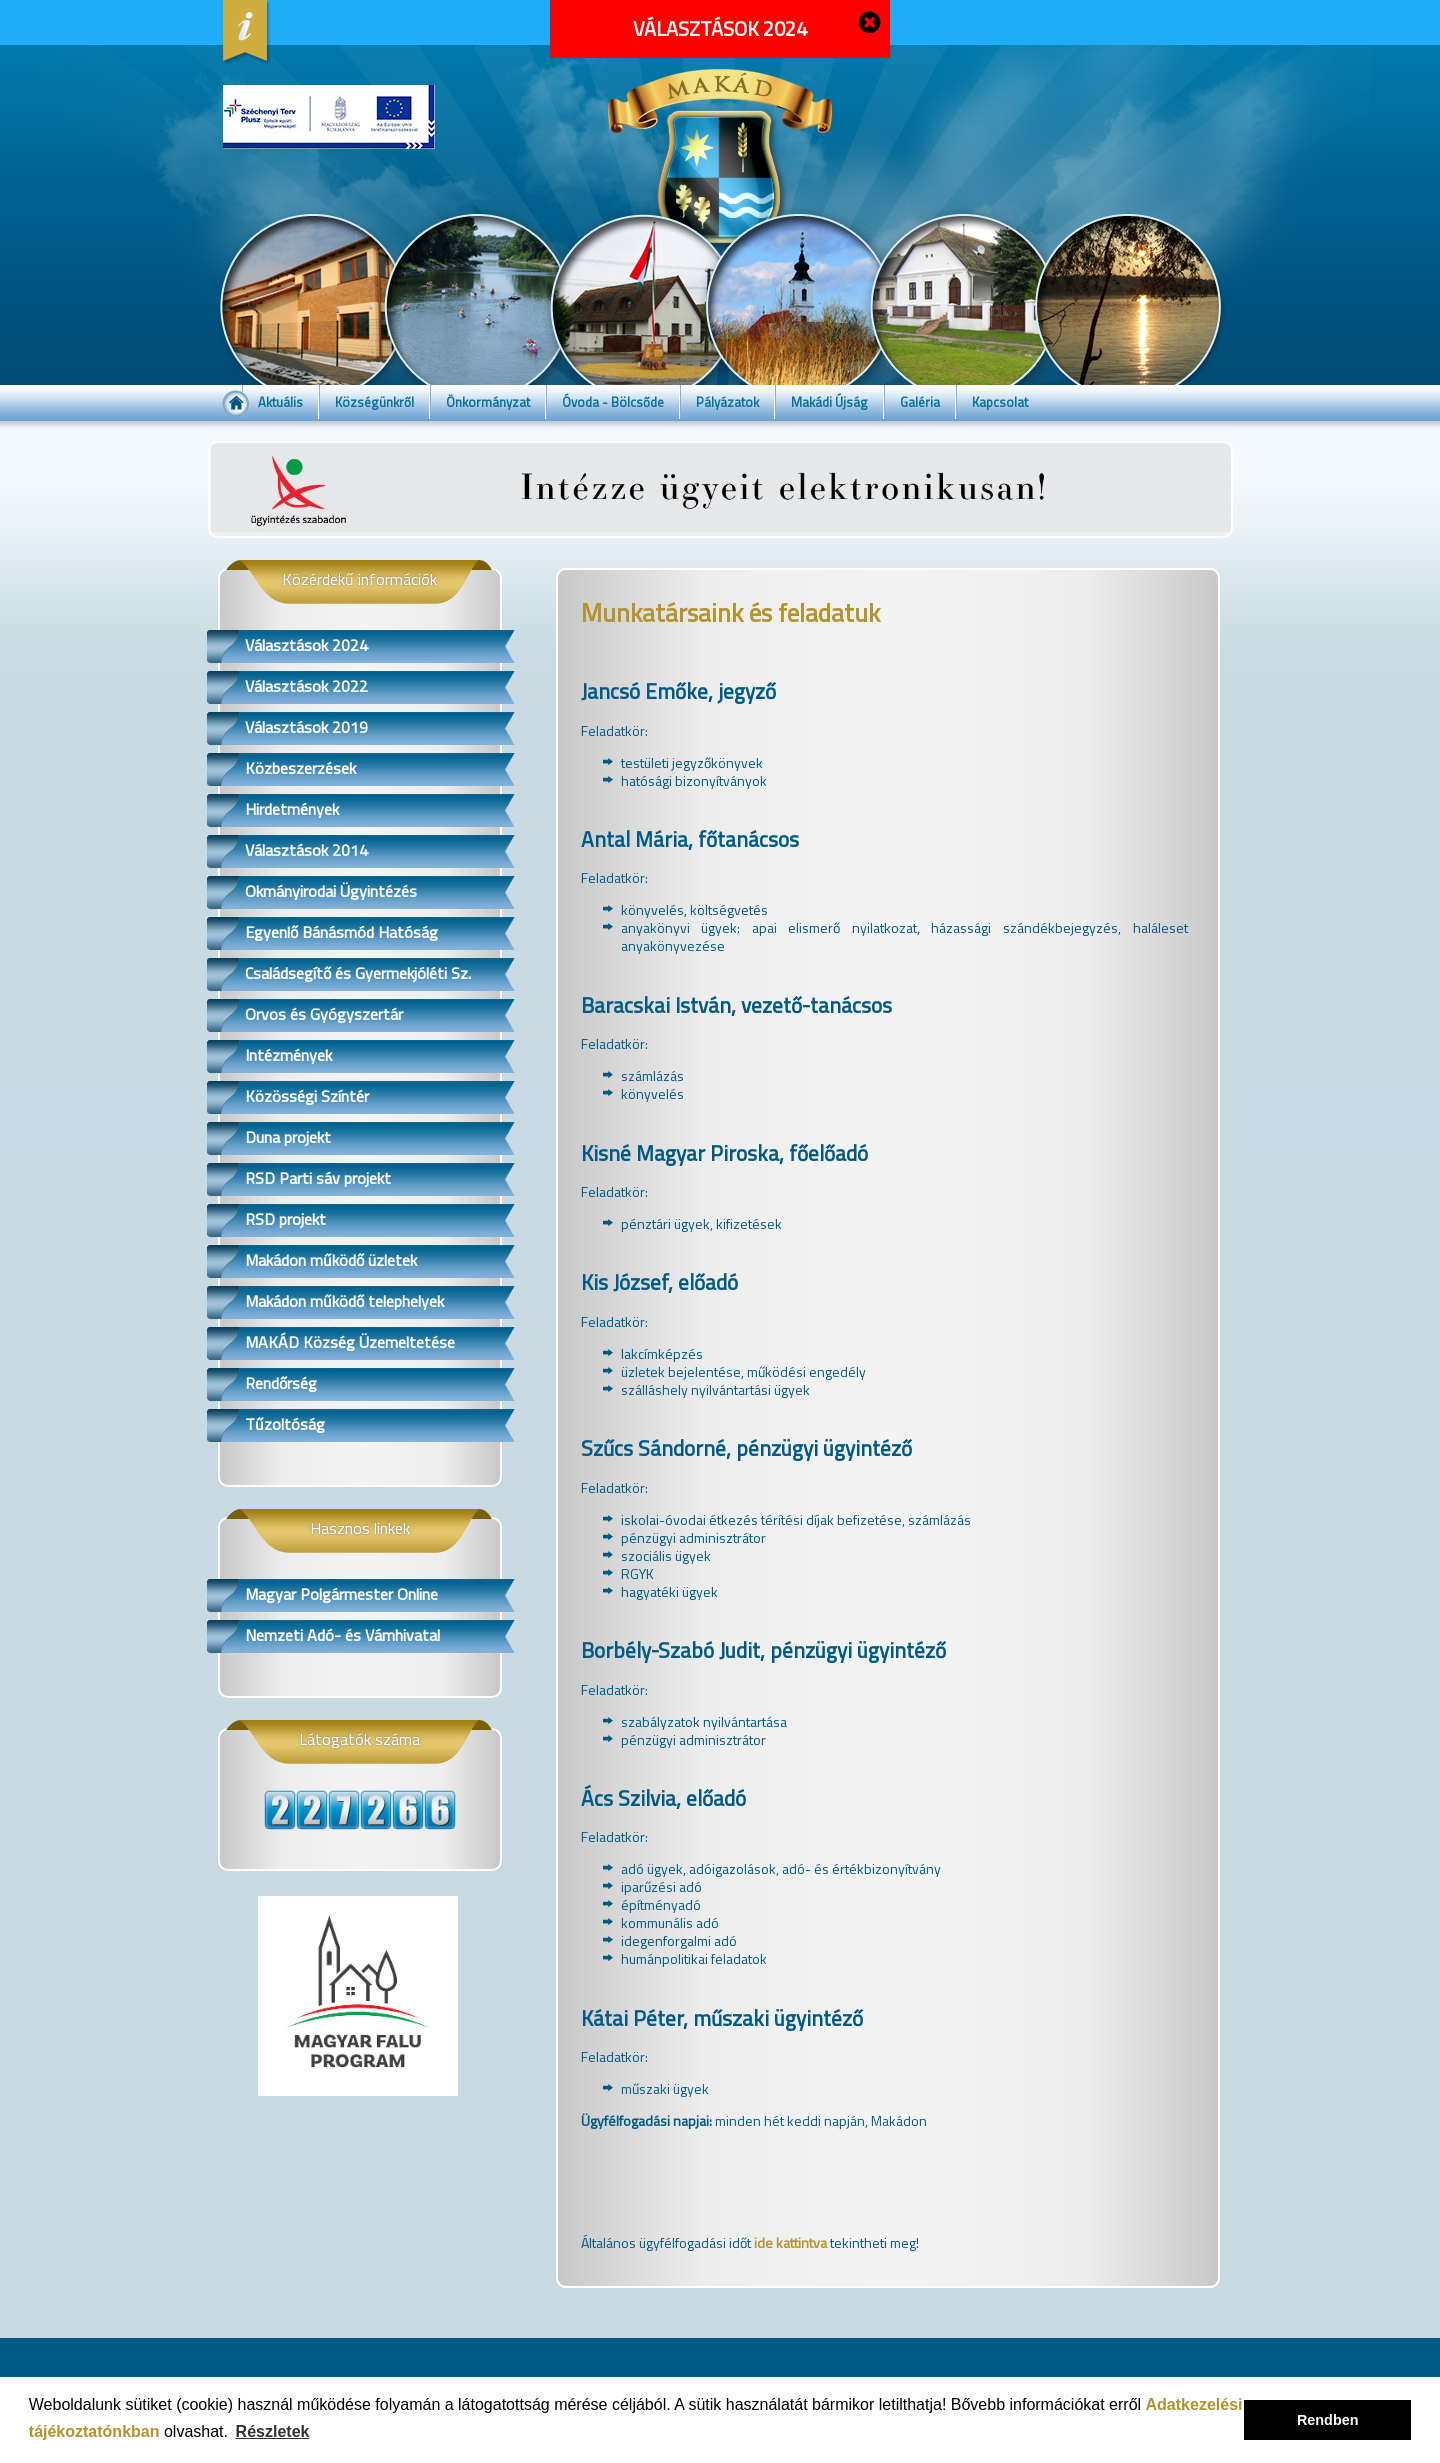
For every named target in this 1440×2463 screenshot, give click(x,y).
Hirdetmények (292, 809)
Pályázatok (727, 402)
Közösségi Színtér (307, 1096)
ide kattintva (790, 2242)
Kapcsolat (1000, 402)
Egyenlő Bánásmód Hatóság (341, 932)
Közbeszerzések (300, 768)
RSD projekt (285, 1219)
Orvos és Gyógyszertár (324, 1014)
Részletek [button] (273, 2431)
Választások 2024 (306, 645)
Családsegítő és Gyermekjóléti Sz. (358, 973)
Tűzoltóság (285, 1424)
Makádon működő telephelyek (344, 1301)
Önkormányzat (488, 402)
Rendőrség (281, 1383)
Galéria (920, 402)
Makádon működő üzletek (331, 1260)
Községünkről (374, 402)
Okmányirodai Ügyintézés (331, 891)
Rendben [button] (1328, 2420)
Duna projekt (288, 1137)
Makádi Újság (829, 402)
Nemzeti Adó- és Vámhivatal (342, 1635)
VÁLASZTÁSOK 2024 (720, 28)
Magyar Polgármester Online (341, 1594)
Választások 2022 (306, 686)
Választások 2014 (306, 850)
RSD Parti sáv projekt (318, 1178)
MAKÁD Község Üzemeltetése (350, 1342)
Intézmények (288, 1055)
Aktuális (280, 402)
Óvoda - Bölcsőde (613, 402)
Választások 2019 (306, 727)
